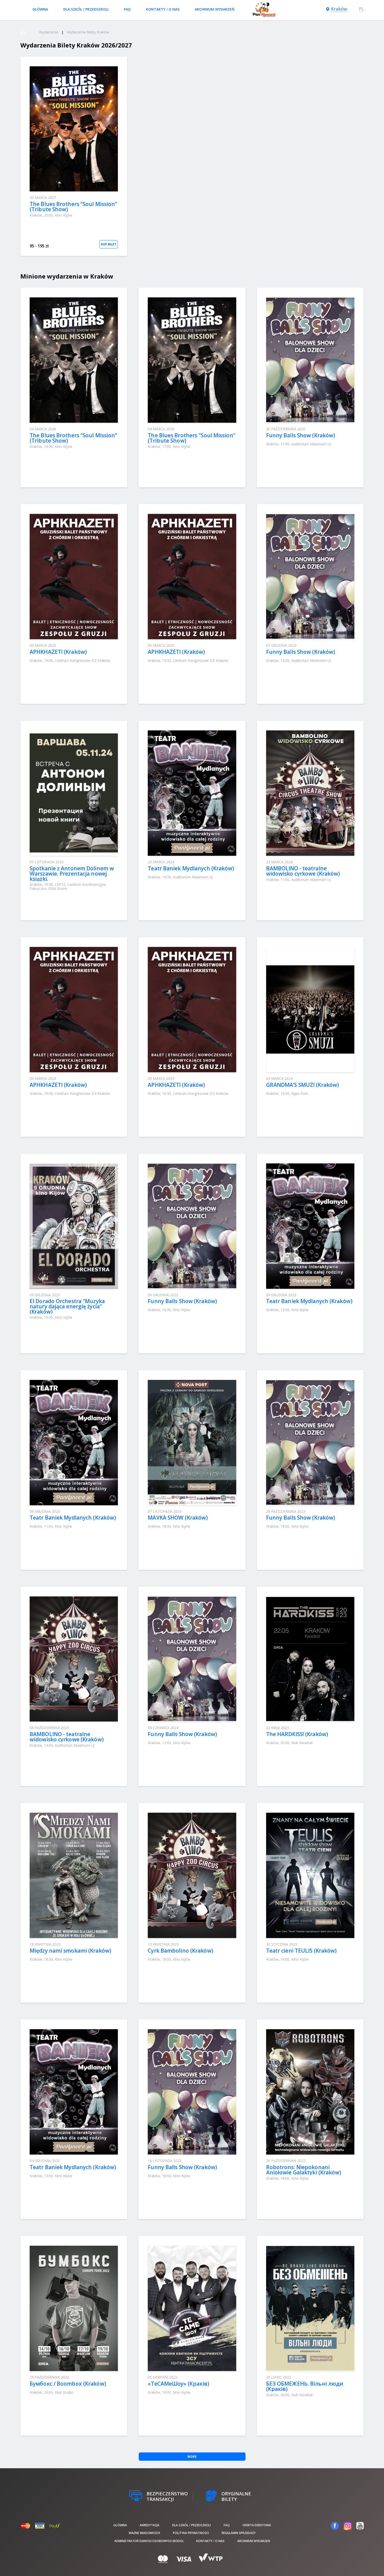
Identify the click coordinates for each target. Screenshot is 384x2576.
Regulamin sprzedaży (239, 2533)
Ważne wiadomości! (144, 2533)
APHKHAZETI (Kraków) (58, 651)
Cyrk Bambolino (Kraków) (180, 1950)
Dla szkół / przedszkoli (86, 9)
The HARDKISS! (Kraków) (297, 1734)
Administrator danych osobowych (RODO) (148, 2541)
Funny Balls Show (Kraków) (300, 435)
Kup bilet (108, 244)
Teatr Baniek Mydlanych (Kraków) (191, 868)
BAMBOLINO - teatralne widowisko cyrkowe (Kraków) (303, 871)
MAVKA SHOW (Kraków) (178, 1517)
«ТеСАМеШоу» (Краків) (178, 2383)
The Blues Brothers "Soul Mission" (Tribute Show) (73, 206)
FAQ (127, 9)
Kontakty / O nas (162, 9)
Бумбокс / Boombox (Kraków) (68, 2383)
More (192, 2456)
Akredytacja (149, 2525)
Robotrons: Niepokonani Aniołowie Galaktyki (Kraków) (303, 2170)
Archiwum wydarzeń (214, 9)
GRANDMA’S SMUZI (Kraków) (302, 1084)
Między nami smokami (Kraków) (70, 1950)
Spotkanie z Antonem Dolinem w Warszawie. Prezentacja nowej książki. (72, 873)
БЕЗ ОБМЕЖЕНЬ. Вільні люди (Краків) (305, 2386)
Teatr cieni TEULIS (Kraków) (301, 1950)
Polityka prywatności (191, 2533)
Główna (40, 9)
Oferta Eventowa (257, 2525)
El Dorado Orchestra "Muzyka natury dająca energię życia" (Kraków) (67, 1306)
